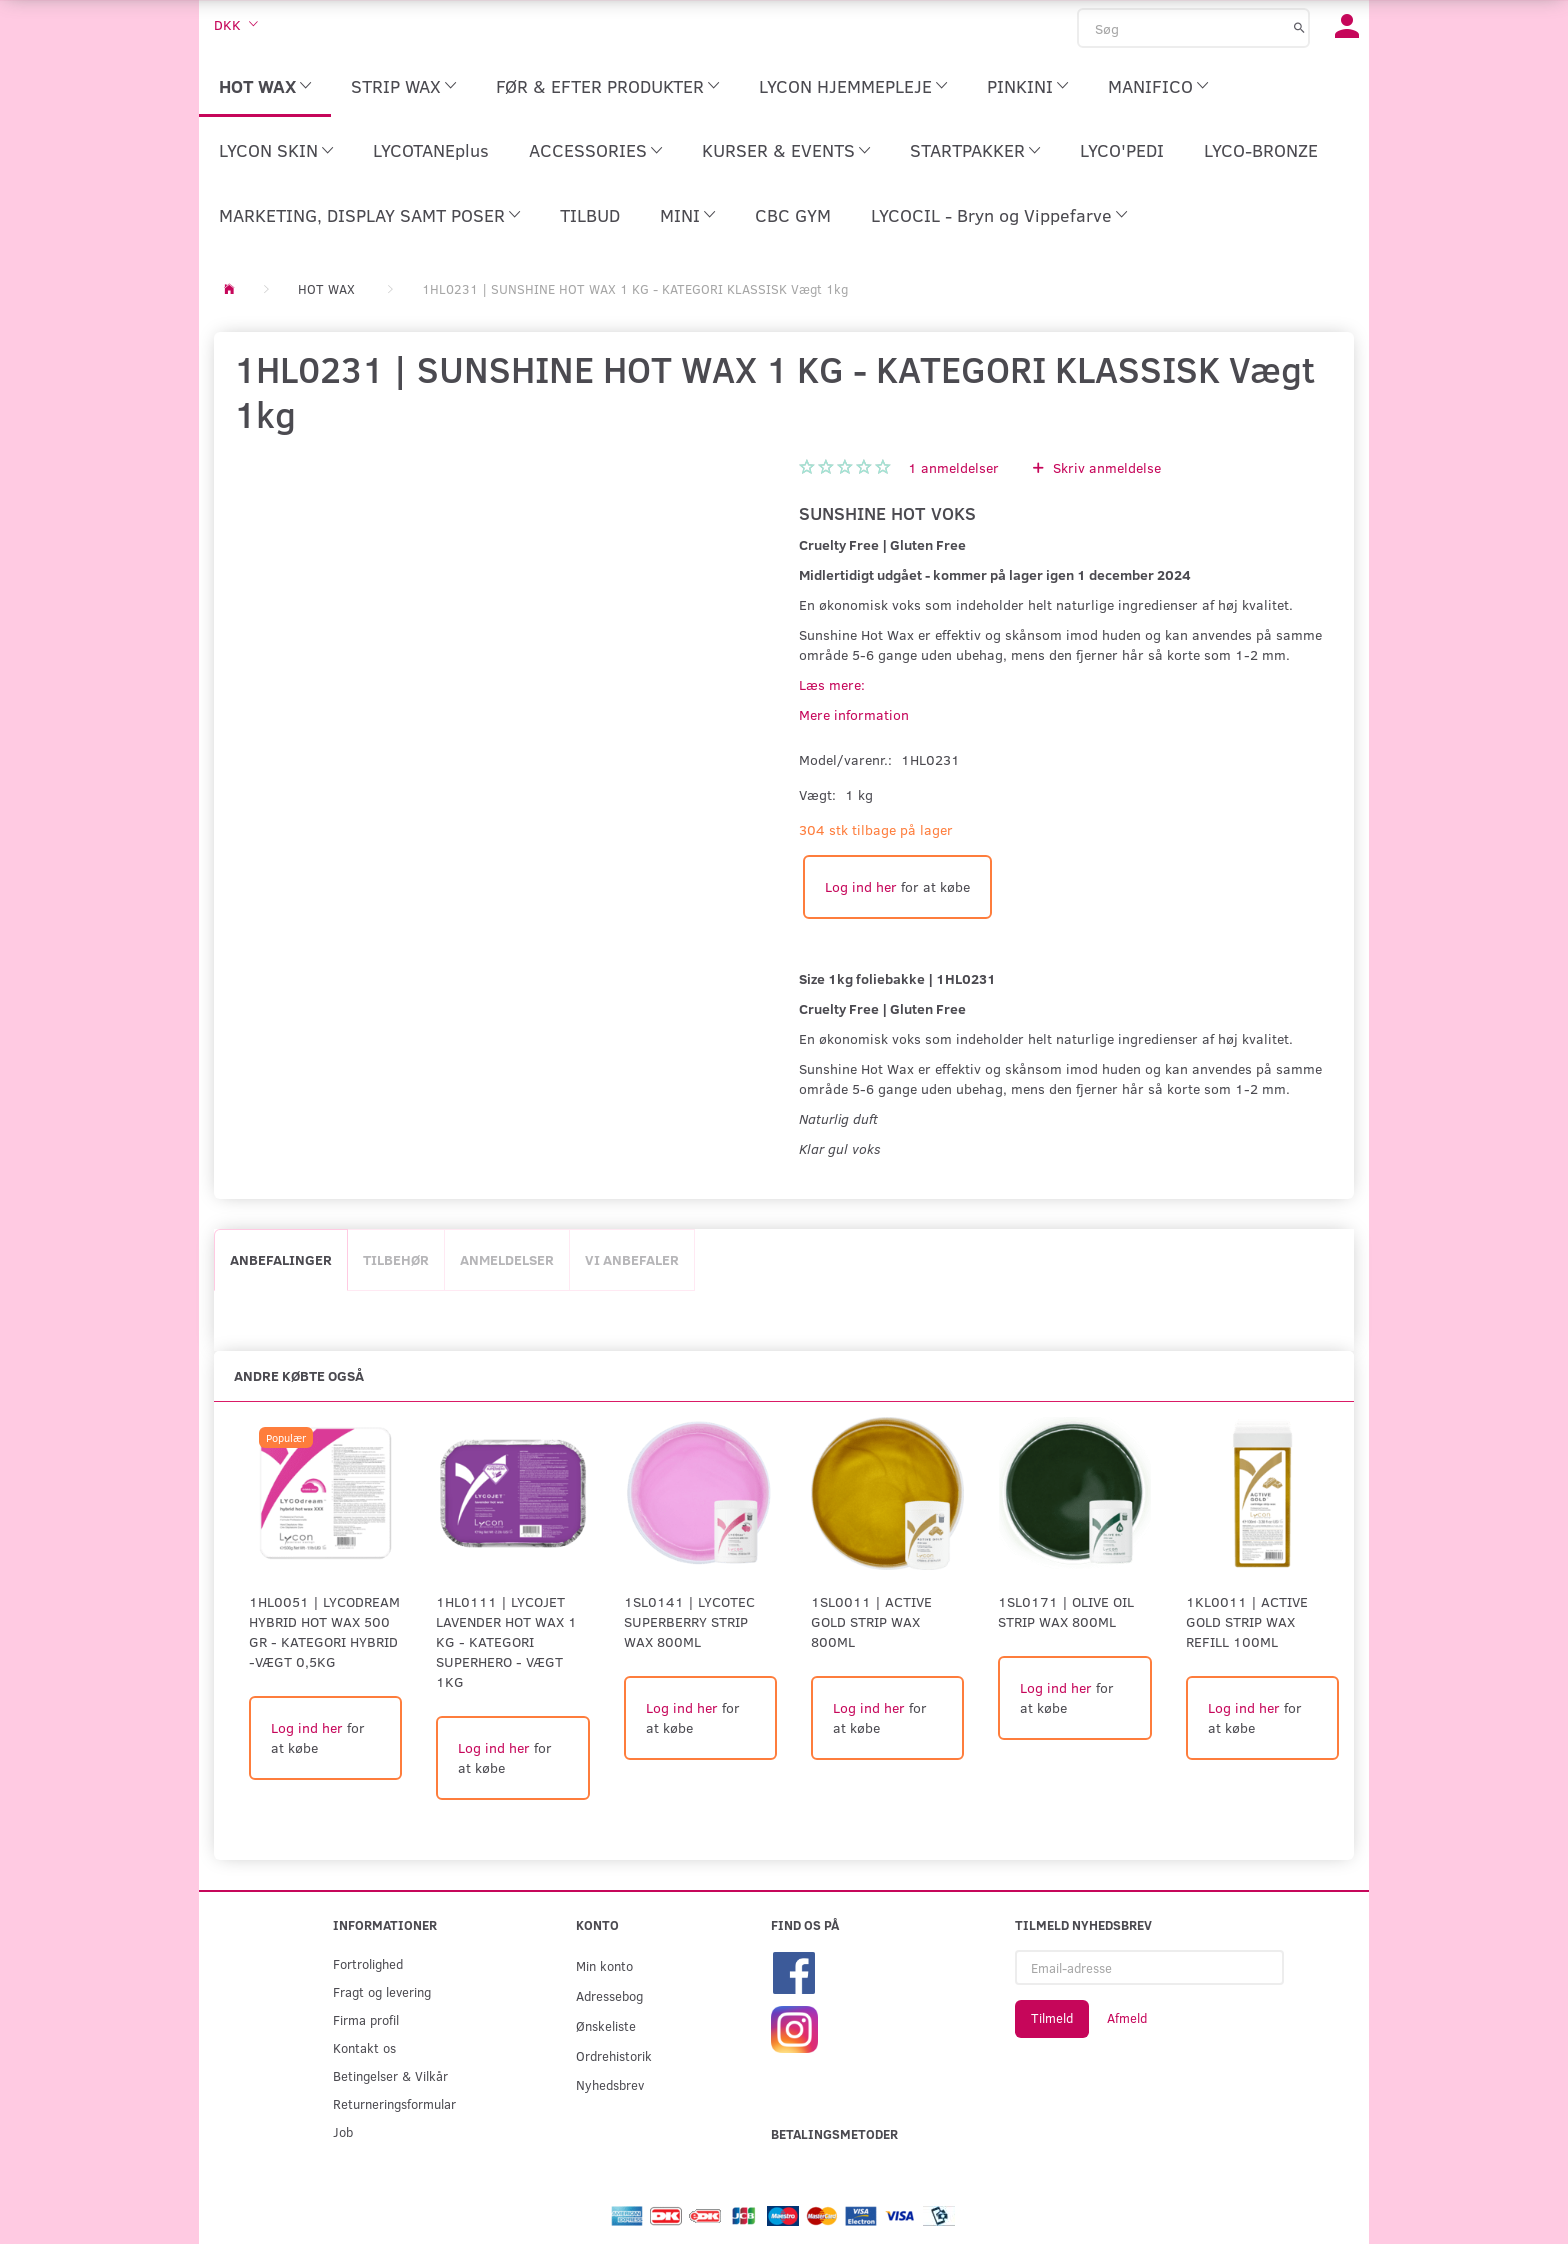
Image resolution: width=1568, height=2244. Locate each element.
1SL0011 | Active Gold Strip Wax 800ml (871, 1621)
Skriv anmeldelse (1105, 467)
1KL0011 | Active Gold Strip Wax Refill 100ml (1247, 1621)
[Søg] (1299, 27)
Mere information (854, 714)
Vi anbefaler (632, 1259)
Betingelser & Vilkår (390, 2075)
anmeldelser (953, 467)
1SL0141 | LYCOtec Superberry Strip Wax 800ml (689, 1621)
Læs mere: (832, 684)
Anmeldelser (507, 1259)
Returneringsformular (394, 2103)
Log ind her (861, 886)
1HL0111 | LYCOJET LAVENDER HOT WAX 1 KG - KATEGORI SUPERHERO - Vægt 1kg (506, 1641)
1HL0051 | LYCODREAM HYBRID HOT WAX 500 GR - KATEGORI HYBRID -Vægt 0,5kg (324, 1631)
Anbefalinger (281, 1259)
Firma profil (366, 2019)
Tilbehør (396, 1259)
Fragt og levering (382, 1991)
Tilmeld (1052, 2018)
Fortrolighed (368, 1963)
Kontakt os (364, 2047)
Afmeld (1127, 2018)
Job (343, 2131)
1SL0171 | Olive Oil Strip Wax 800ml (1066, 1611)
